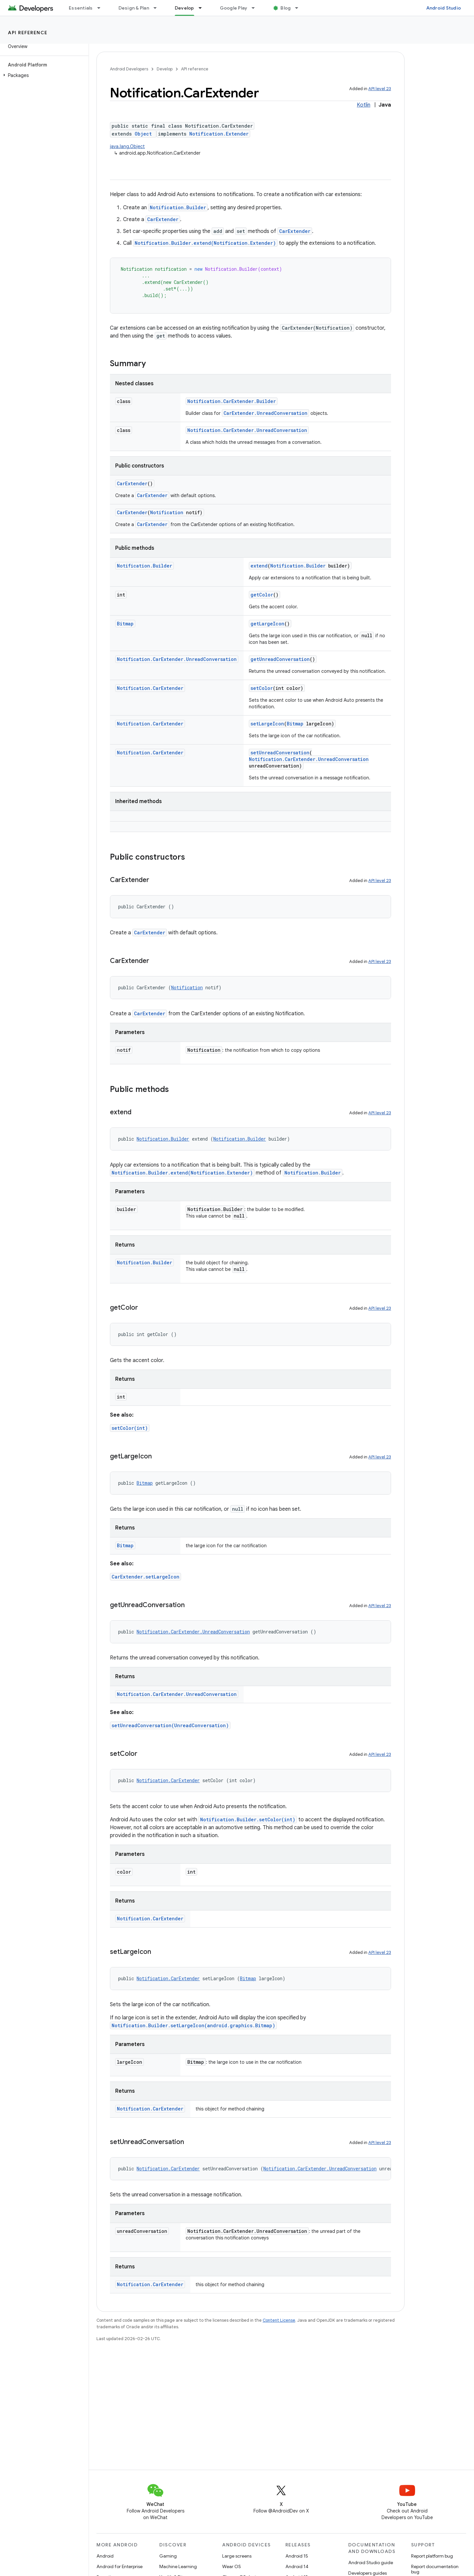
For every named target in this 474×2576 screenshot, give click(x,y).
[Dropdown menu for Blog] (299, 8)
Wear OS (231, 2566)
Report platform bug (432, 2556)
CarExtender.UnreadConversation (265, 413)
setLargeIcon (267, 723)
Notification (166, 512)
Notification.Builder (178, 207)
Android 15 (296, 2556)
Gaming (168, 2556)
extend (259, 566)
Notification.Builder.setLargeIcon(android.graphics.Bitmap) (193, 2025)
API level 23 (379, 88)
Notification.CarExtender (150, 688)
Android (105, 2556)
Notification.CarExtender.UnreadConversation (247, 430)
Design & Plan (133, 8)
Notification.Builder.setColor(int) (247, 1819)
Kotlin (363, 105)
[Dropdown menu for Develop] (203, 8)
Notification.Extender (219, 134)
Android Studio (443, 8)
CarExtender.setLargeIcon (145, 1577)
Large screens (236, 2556)
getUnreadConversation (280, 659)
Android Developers (129, 69)
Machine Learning (178, 2566)
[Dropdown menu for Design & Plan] (158, 8)
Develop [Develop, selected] (184, 8)
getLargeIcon (267, 623)
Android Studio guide (370, 2562)
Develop (164, 69)
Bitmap (125, 623)
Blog (285, 8)
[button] (43, 75)
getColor (261, 595)
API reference (28, 33)
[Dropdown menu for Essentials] (102, 8)
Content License (279, 2320)
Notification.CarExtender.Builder (231, 401)
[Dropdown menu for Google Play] (256, 8)
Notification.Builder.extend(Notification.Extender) (205, 243)
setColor (261, 688)
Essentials (81, 8)
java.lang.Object (127, 146)
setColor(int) (130, 1428)
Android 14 (296, 2566)
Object (143, 134)
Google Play (234, 8)
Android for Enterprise (119, 2566)
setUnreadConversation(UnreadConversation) (170, 1725)
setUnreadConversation (279, 752)
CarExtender (162, 219)
